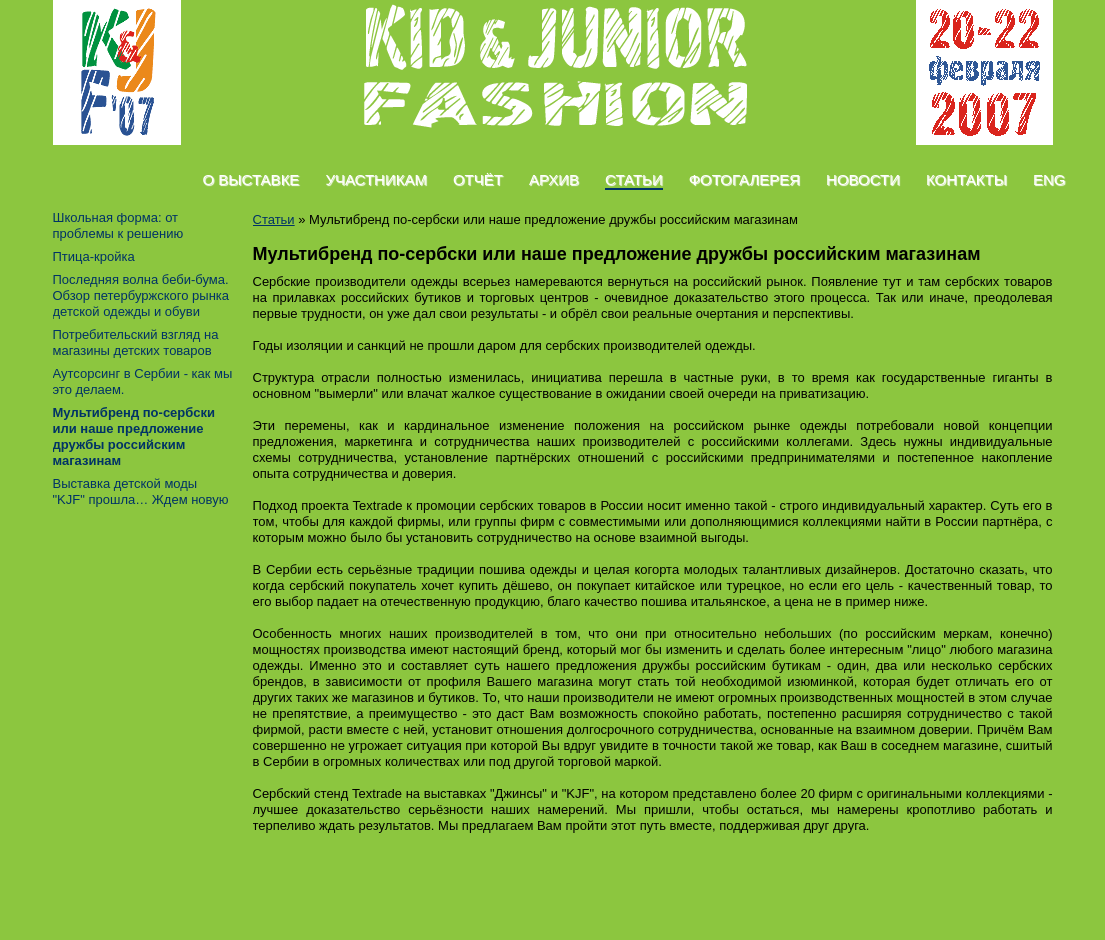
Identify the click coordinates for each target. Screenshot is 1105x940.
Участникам (376, 179)
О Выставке (251, 179)
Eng (1049, 179)
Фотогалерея (744, 179)
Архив (554, 179)
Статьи (634, 179)
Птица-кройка (94, 256)
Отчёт (478, 179)
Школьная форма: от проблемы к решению (118, 225)
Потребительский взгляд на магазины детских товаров (136, 342)
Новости (863, 179)
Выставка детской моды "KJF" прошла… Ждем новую (141, 491)
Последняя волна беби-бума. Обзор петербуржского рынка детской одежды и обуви (141, 295)
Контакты (966, 179)
